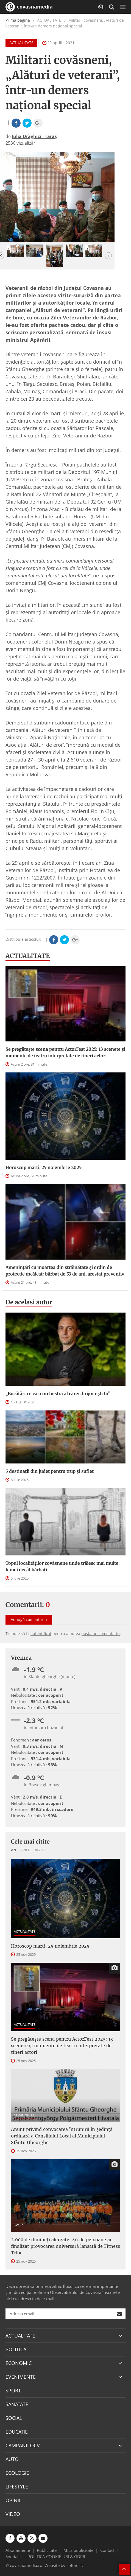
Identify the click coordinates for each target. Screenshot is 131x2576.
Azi (13, 1849)
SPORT (19, 2225)
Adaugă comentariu (29, 1619)
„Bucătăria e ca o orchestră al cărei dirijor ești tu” (57, 1393)
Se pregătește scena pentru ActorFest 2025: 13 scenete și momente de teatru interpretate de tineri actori (65, 1052)
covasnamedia (29, 7)
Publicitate (47, 2550)
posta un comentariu (100, 1633)
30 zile (40, 1849)
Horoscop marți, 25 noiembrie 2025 (43, 1167)
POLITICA (15, 2349)
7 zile (25, 1849)
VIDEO (12, 2514)
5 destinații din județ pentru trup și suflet (49, 1471)
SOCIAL (13, 2418)
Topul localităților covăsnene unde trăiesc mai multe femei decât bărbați (61, 1566)
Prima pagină (17, 20)
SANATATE (16, 2404)
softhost (74, 2565)
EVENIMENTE (20, 2376)
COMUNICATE (25, 2115)
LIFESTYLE (16, 2486)
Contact (107, 2550)
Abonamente (17, 2550)
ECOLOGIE (17, 2473)
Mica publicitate (78, 2550)
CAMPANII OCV (22, 2445)
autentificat (40, 1633)
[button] (108, 255)
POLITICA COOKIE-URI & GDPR (56, 2556)
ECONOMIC (18, 2363)
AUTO (12, 2459)
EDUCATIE (16, 2431)
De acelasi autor (28, 1302)
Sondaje (13, 2556)
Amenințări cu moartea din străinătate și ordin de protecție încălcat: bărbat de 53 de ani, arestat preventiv (64, 1271)
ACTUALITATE (21, 42)
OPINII (12, 2500)
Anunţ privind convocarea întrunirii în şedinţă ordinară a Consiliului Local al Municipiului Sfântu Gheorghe (62, 2135)
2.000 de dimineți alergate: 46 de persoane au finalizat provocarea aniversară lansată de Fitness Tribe (65, 2246)
